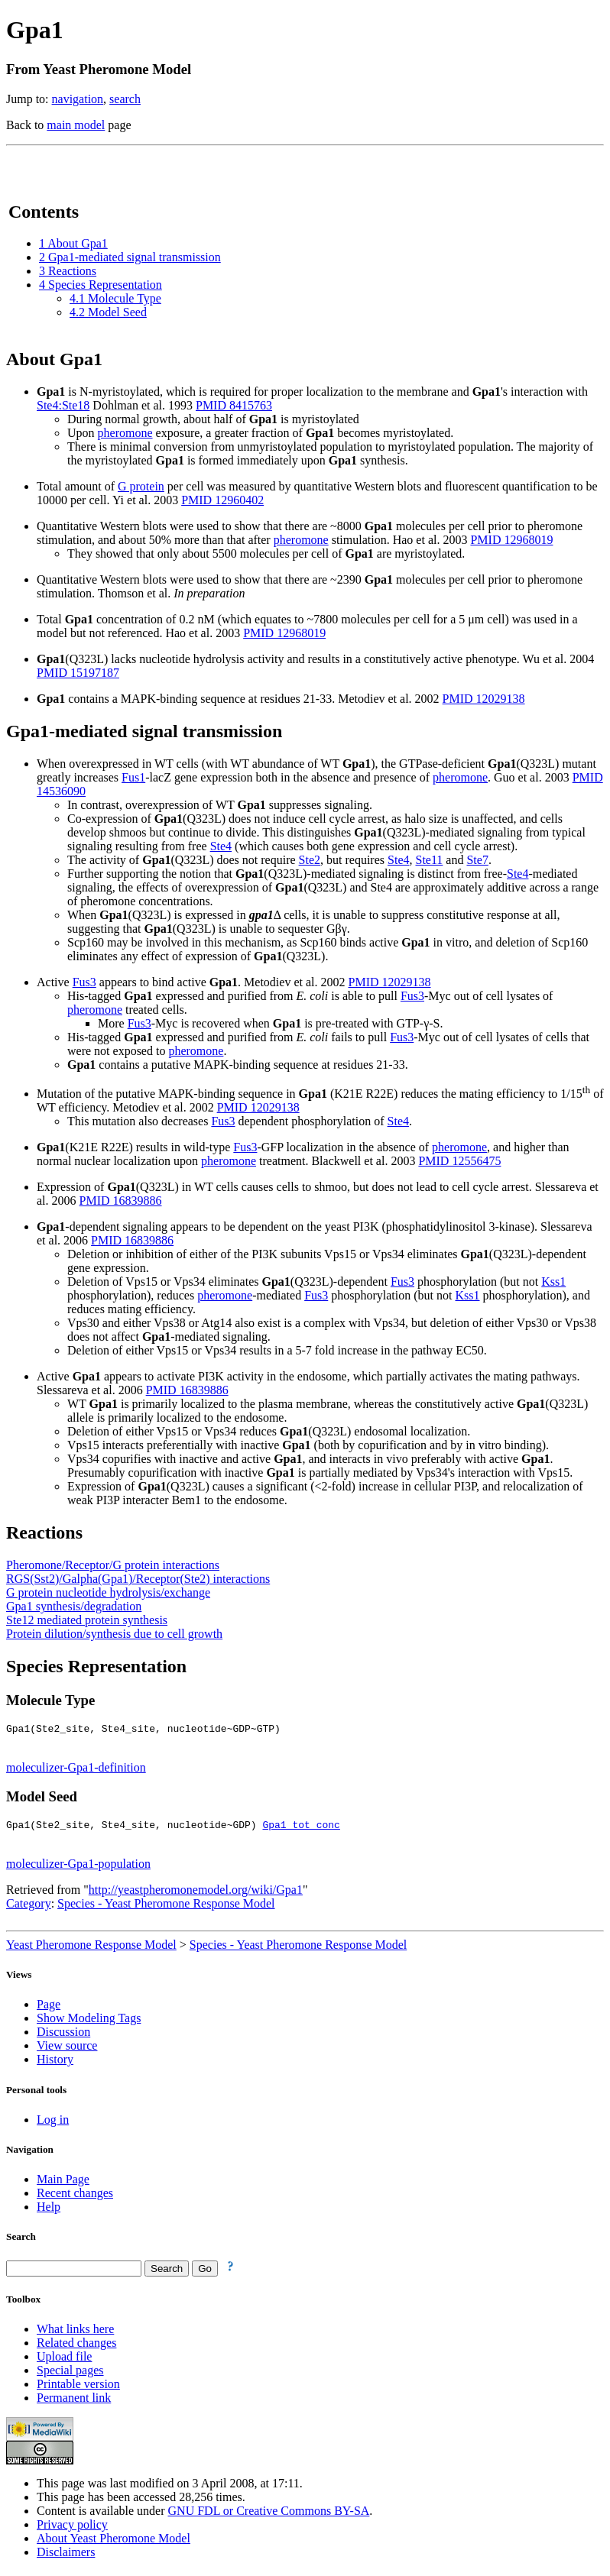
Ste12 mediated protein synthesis (86, 1619)
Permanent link (74, 2402)
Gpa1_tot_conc (300, 1829)
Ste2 (309, 859)
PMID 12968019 (511, 539)
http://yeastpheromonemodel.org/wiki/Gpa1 (196, 1894)
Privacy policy (72, 2529)
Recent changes (75, 2197)
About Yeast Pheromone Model (113, 2542)
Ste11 (429, 859)
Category (28, 1907)
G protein (141, 486)
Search (21, 2241)
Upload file (64, 2360)
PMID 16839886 (120, 1200)
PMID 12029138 (484, 698)
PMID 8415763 (234, 405)
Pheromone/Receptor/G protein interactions (112, 1564)
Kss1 (553, 1281)
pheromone (125, 432)
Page (48, 2008)
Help (48, 2211)
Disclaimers (66, 2556)
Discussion (63, 2036)
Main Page (63, 2183)
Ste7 (477, 859)
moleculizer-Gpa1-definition (76, 1769)
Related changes (76, 2347)
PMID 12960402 (222, 500)
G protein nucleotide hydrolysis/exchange (108, 1592)
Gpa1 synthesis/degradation (73, 1606)
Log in (53, 2124)
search (125, 98)
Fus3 (84, 982)
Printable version (78, 2388)
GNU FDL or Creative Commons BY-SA (269, 2515)
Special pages (70, 2374)
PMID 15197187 (78, 672)
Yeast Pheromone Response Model (91, 1949)
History (55, 2063)
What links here (75, 2333)
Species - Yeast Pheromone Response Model (165, 1907)
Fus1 (133, 777)
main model (76, 124)
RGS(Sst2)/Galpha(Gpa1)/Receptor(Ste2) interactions (138, 1578)
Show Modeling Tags (89, 2022)
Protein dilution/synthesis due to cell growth (114, 1633)
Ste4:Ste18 (63, 405)
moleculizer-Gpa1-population (78, 1868)
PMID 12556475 (459, 1160)
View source (67, 2050)
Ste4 (221, 846)
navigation (78, 98)
